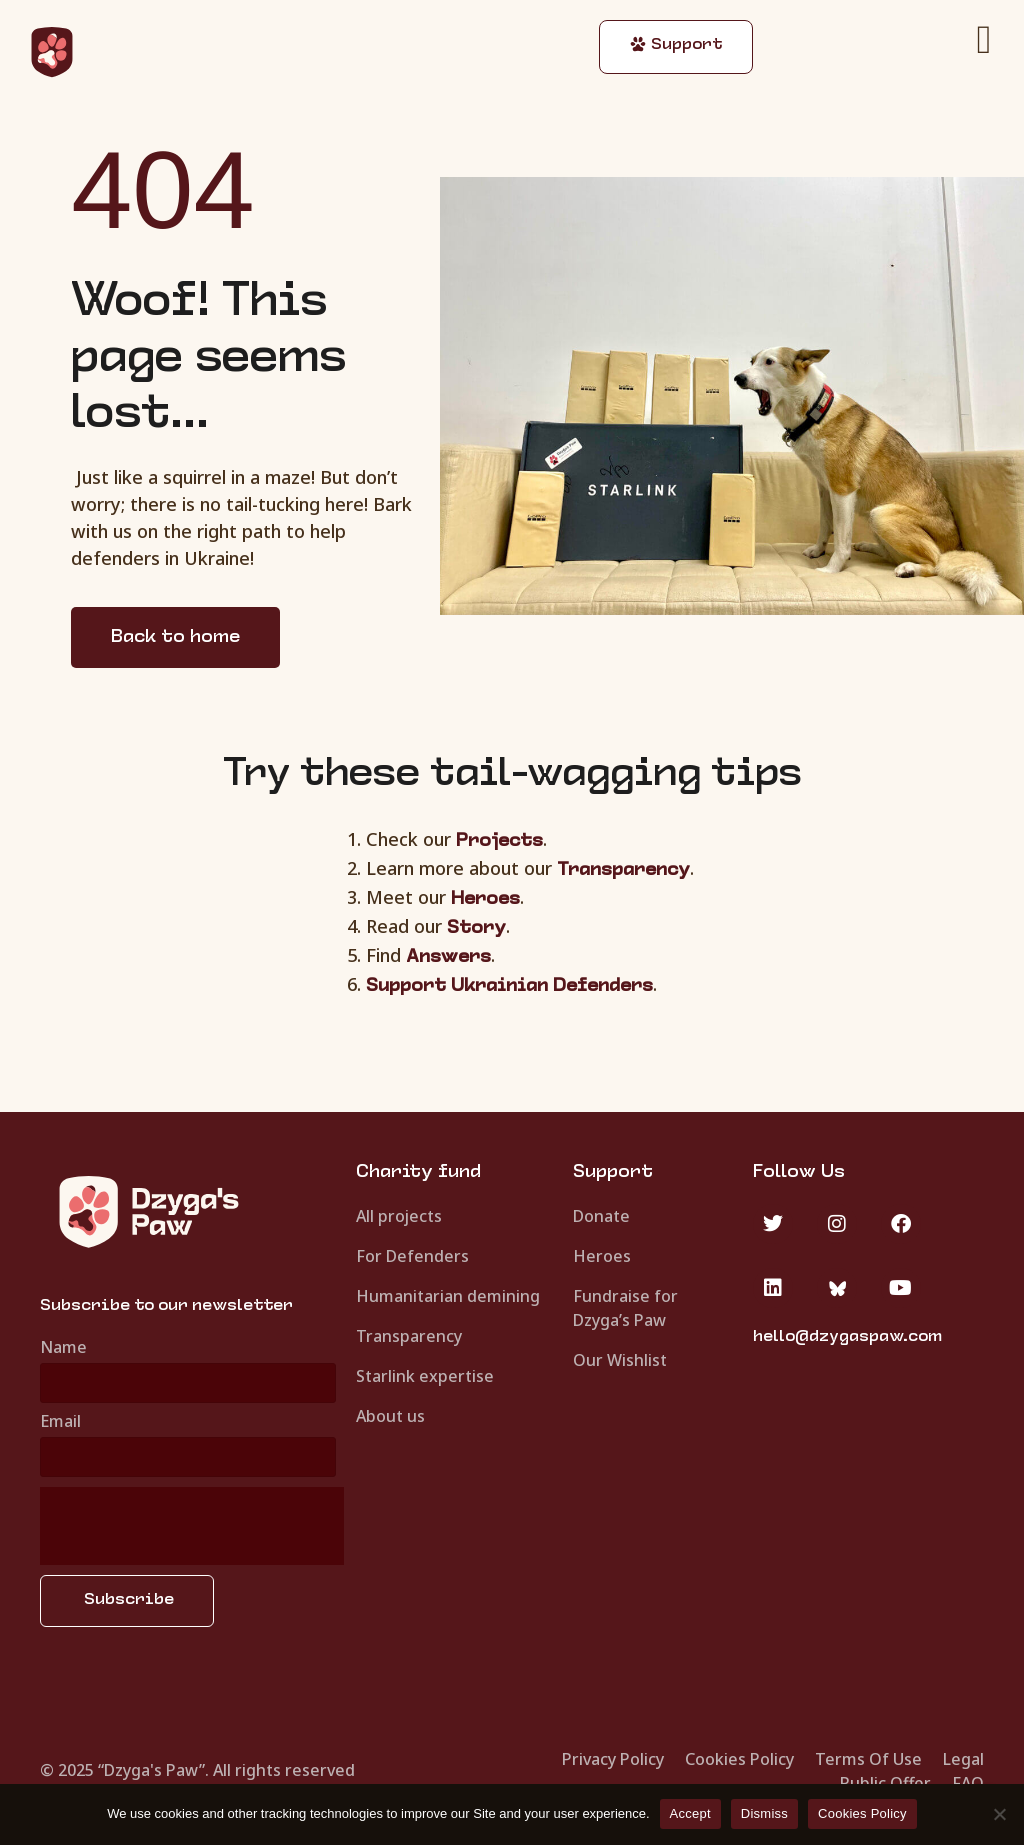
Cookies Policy (862, 1813)
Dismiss (764, 1813)
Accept (690, 1813)
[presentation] (192, 1526)
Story (476, 928)
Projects (499, 841)
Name (63, 1348)
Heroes (485, 899)
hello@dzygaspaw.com (847, 1337)
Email (60, 1422)
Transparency (623, 870)
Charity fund (418, 1172)
